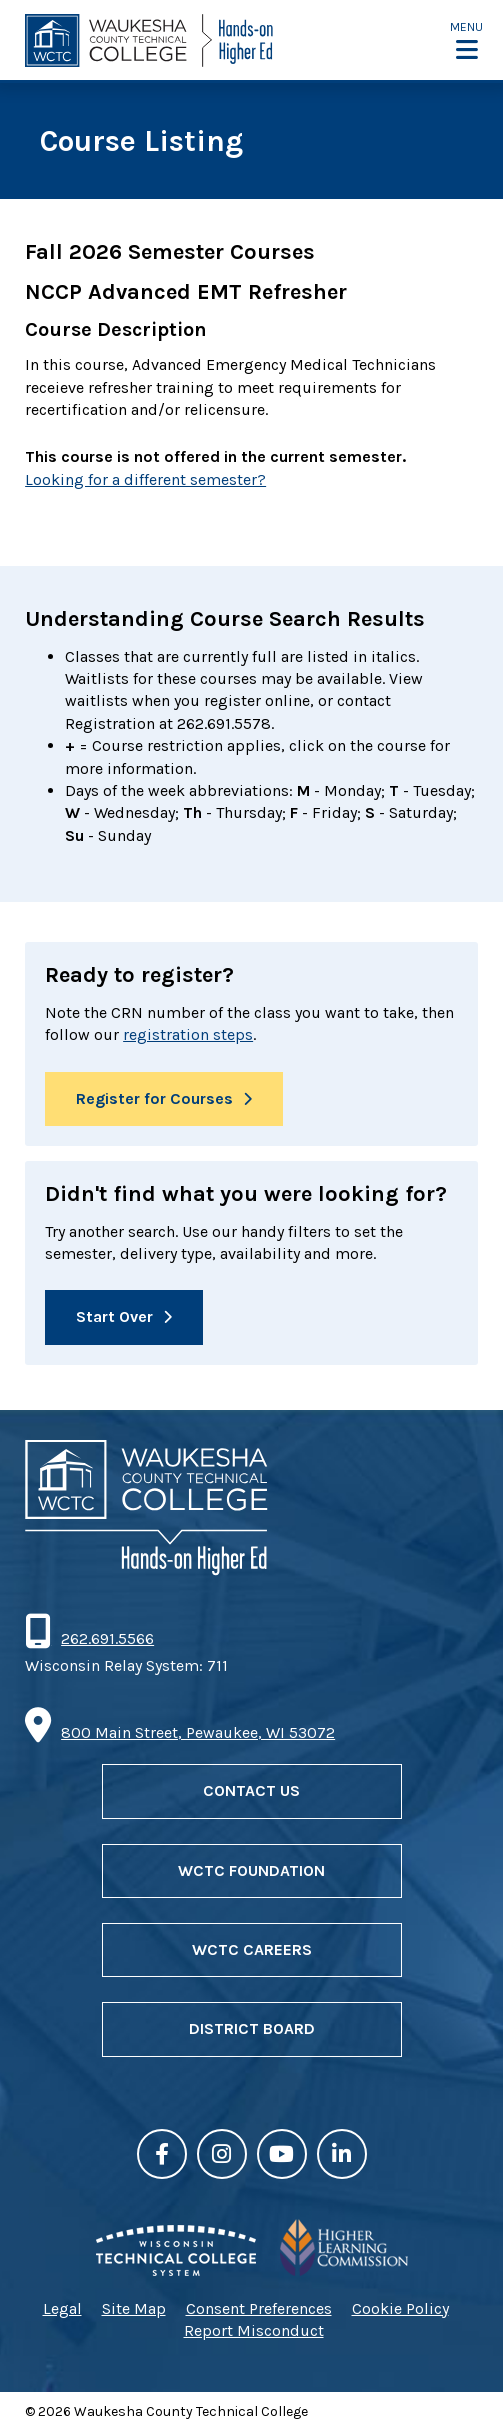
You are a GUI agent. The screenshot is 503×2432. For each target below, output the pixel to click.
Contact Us (251, 1790)
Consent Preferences (259, 2308)
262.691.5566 (107, 1638)
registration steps (188, 1034)
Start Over (114, 1316)
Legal (62, 2308)
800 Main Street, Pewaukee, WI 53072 (198, 1732)
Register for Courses (154, 1098)
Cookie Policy (400, 2308)
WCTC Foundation (251, 1870)
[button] (466, 40)
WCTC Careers (252, 1949)
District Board (252, 2028)
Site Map (134, 2308)
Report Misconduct (254, 2330)
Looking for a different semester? (145, 479)
